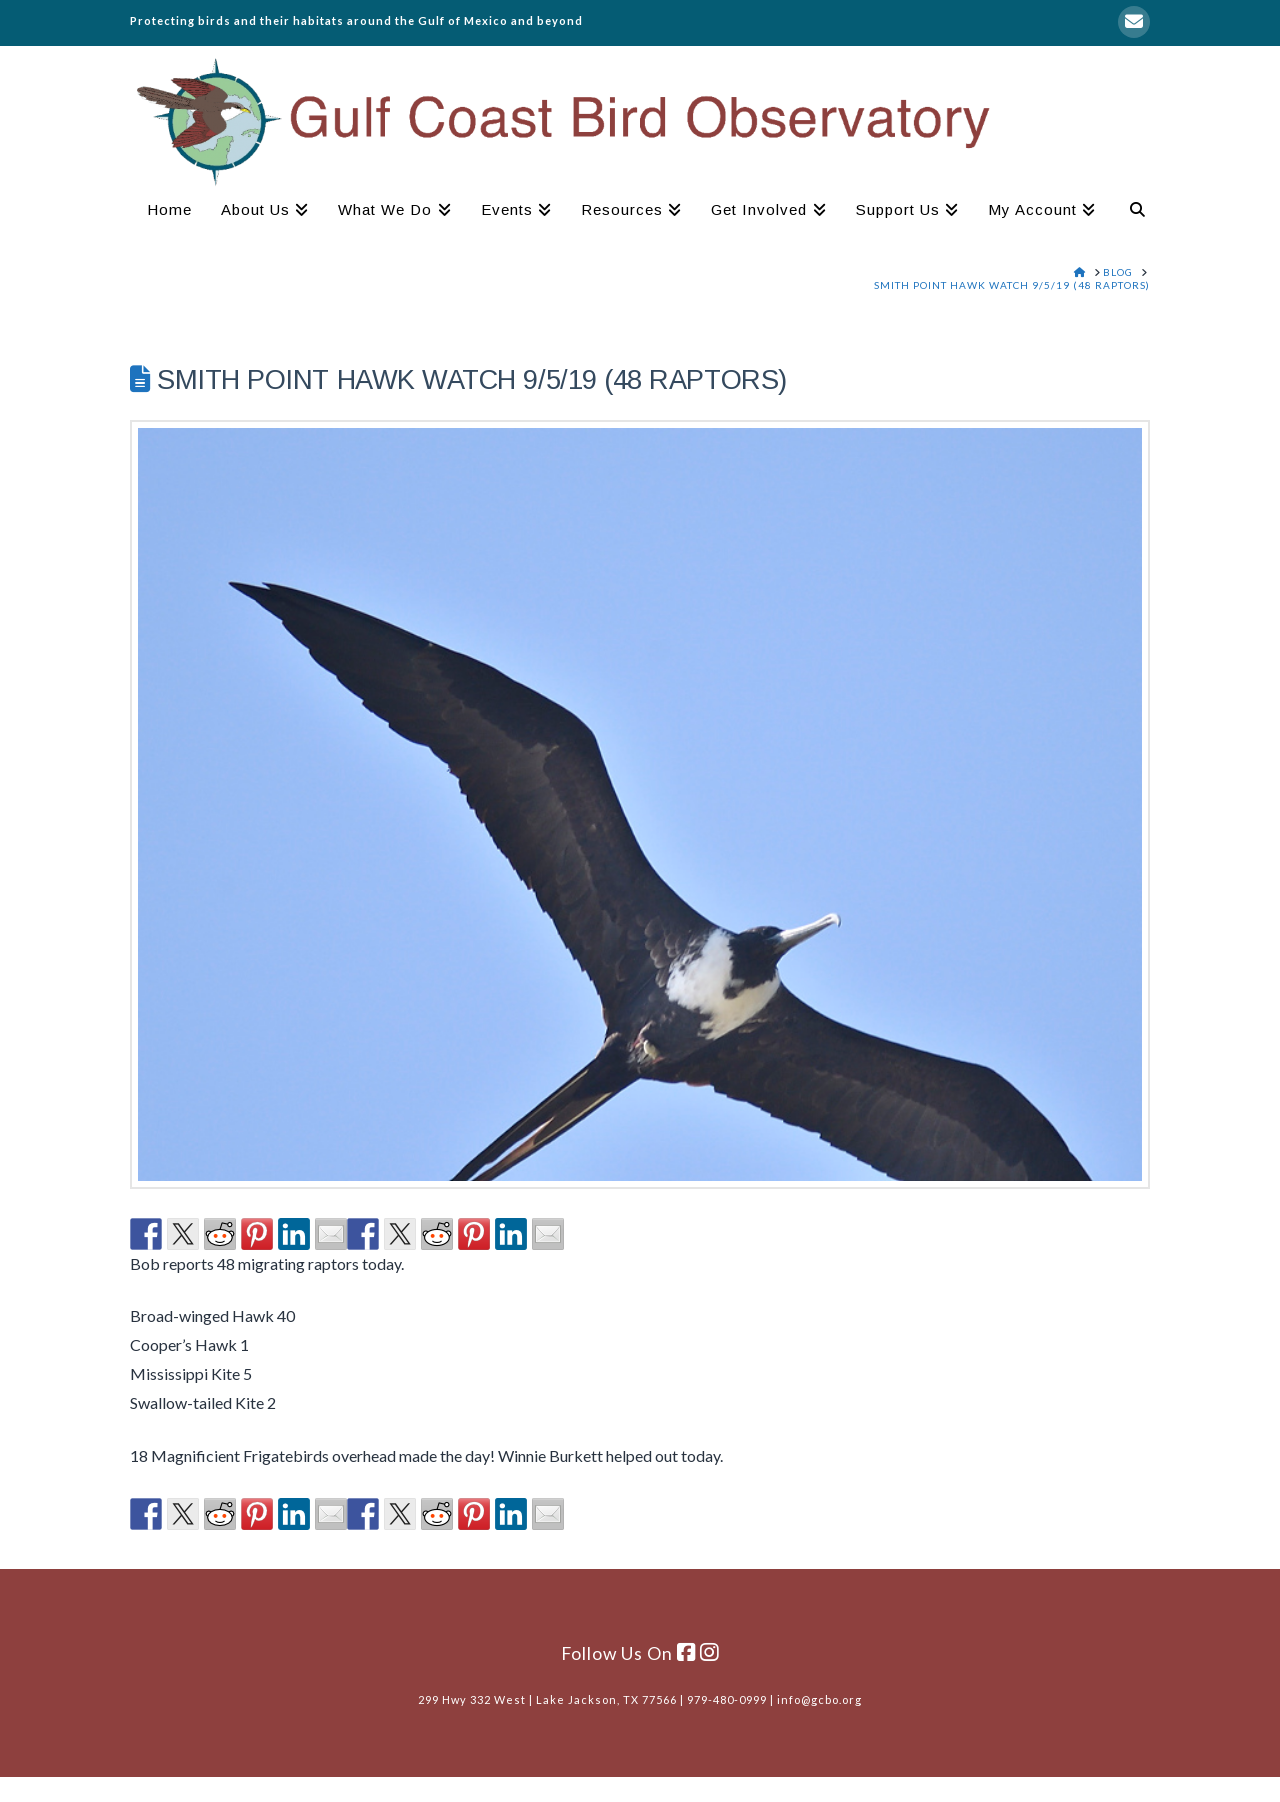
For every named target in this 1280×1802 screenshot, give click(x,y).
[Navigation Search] (1130, 212)
